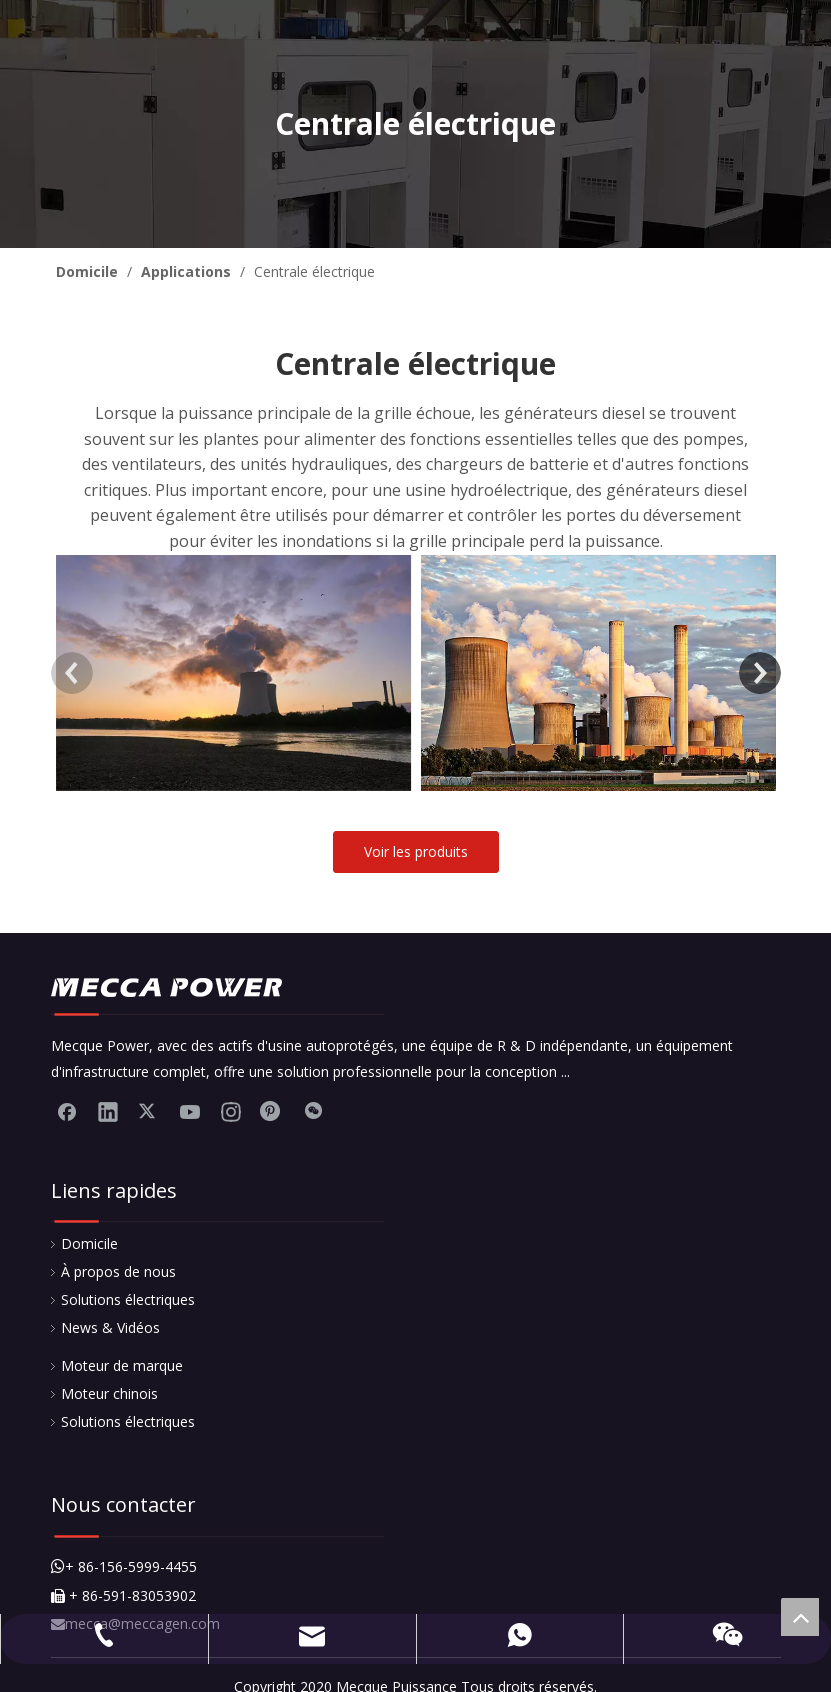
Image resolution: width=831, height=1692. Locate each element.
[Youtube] (190, 1111)
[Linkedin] (108, 1111)
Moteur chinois (109, 1393)
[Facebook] (67, 1111)
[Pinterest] (272, 1111)
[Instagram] (231, 1111)
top (800, 1617)
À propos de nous (118, 1271)
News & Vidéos (110, 1327)
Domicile (89, 1243)
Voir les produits (416, 851)
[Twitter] (149, 1111)
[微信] (313, 1111)
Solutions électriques (128, 1299)
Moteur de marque (122, 1365)
